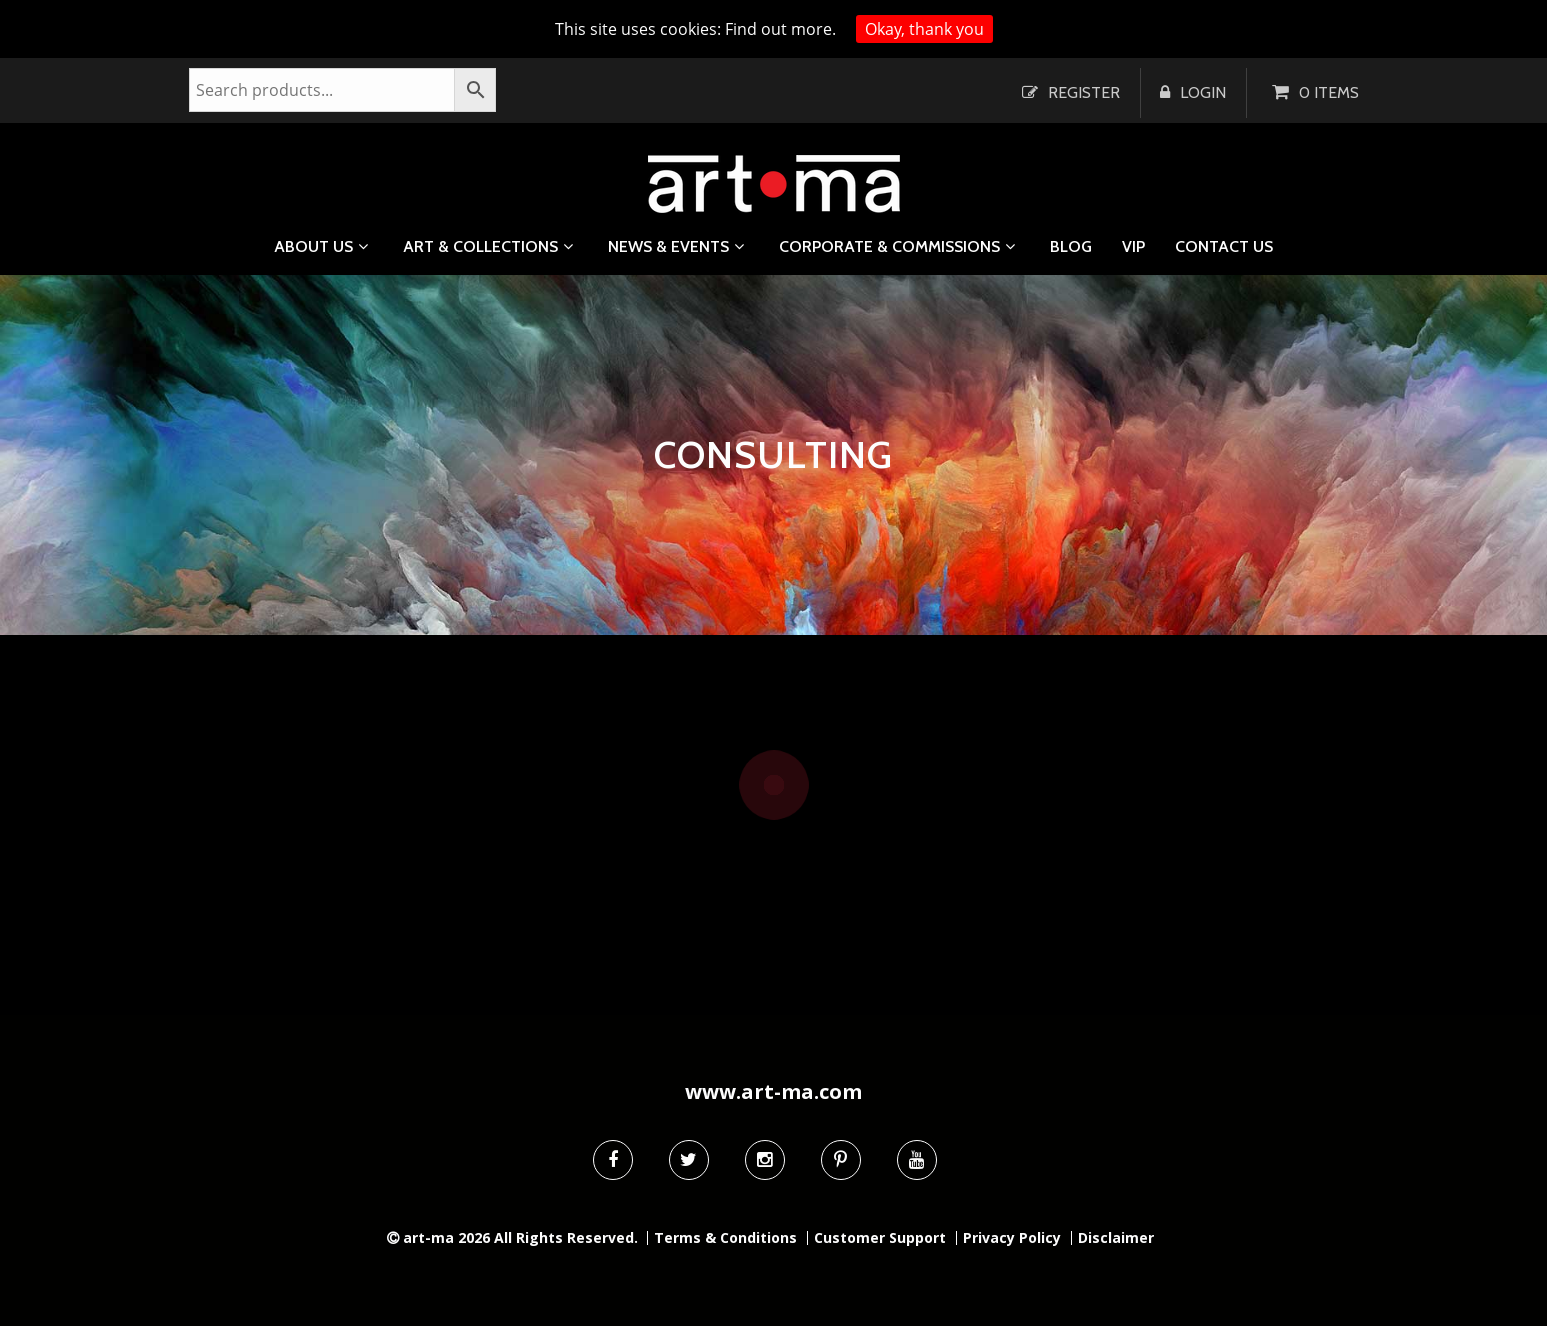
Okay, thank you (924, 29)
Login (1203, 92)
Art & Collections (480, 246)
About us (313, 246)
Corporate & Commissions (889, 246)
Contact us (1224, 247)
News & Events (668, 246)
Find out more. (780, 29)
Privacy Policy (1012, 1238)
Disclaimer (1116, 1238)
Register (1084, 92)
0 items (1329, 92)
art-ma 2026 (446, 1237)
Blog (1071, 247)
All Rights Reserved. (566, 1237)
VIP (1133, 247)
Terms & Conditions (725, 1238)
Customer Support (880, 1238)
